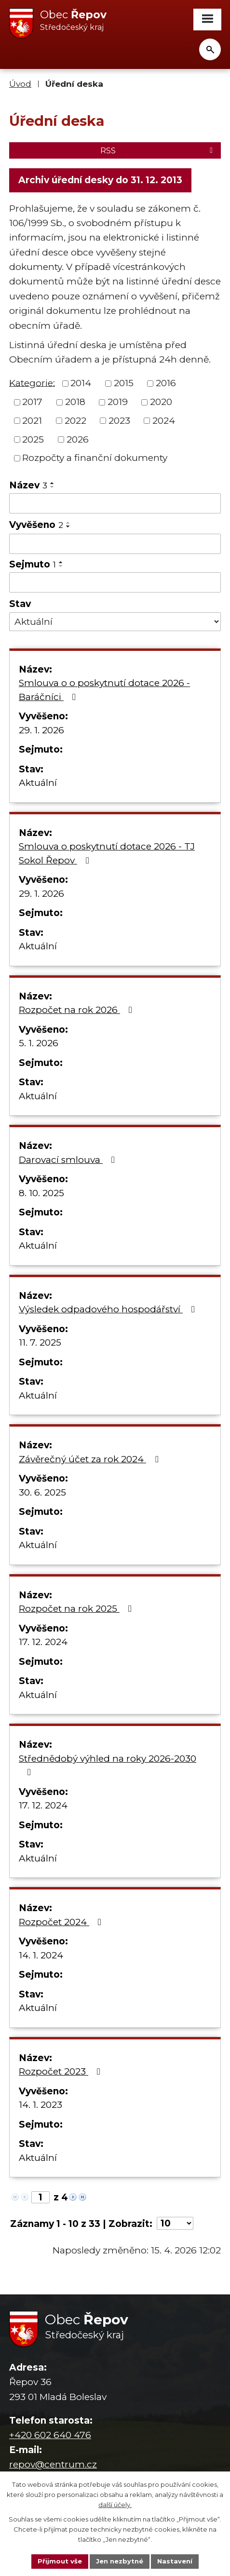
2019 (118, 401)
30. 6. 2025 (42, 1492)
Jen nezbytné (119, 2561)
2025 (33, 439)
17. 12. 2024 (43, 1641)
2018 (75, 401)
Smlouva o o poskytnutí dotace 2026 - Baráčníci (104, 689)
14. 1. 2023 (40, 2104)
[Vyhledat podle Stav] (115, 621)
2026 (78, 439)
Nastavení (174, 2561)
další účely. (115, 2505)
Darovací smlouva (69, 1159)
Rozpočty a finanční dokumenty (94, 457)
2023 (119, 420)
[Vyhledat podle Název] (115, 503)
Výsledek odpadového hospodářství (109, 1309)
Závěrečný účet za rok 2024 (90, 1459)
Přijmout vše (60, 2561)
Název (28, 485)
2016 (166, 383)
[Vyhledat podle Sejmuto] (115, 582)
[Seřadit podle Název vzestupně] (52, 483)
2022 (75, 420)
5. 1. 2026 (38, 1043)
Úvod (20, 84)
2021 (32, 420)
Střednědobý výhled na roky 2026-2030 (107, 1765)
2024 (163, 420)
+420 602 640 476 (50, 2435)
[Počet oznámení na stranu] (175, 2223)
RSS (158, 150)
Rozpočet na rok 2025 (77, 1608)
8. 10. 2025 (41, 1193)
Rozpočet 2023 (61, 2071)
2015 (124, 383)
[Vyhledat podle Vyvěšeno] (115, 544)
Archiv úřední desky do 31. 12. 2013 (100, 180)
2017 (32, 401)
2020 (161, 401)
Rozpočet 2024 (62, 1922)
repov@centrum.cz (53, 2464)
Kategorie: (32, 382)
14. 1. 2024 (41, 1955)
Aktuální (38, 782)
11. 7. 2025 (40, 1342)
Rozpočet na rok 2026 (77, 1009)
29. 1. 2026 (41, 730)
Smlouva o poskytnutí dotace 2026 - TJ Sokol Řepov (107, 853)
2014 (80, 383)
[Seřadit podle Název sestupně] (52, 487)
